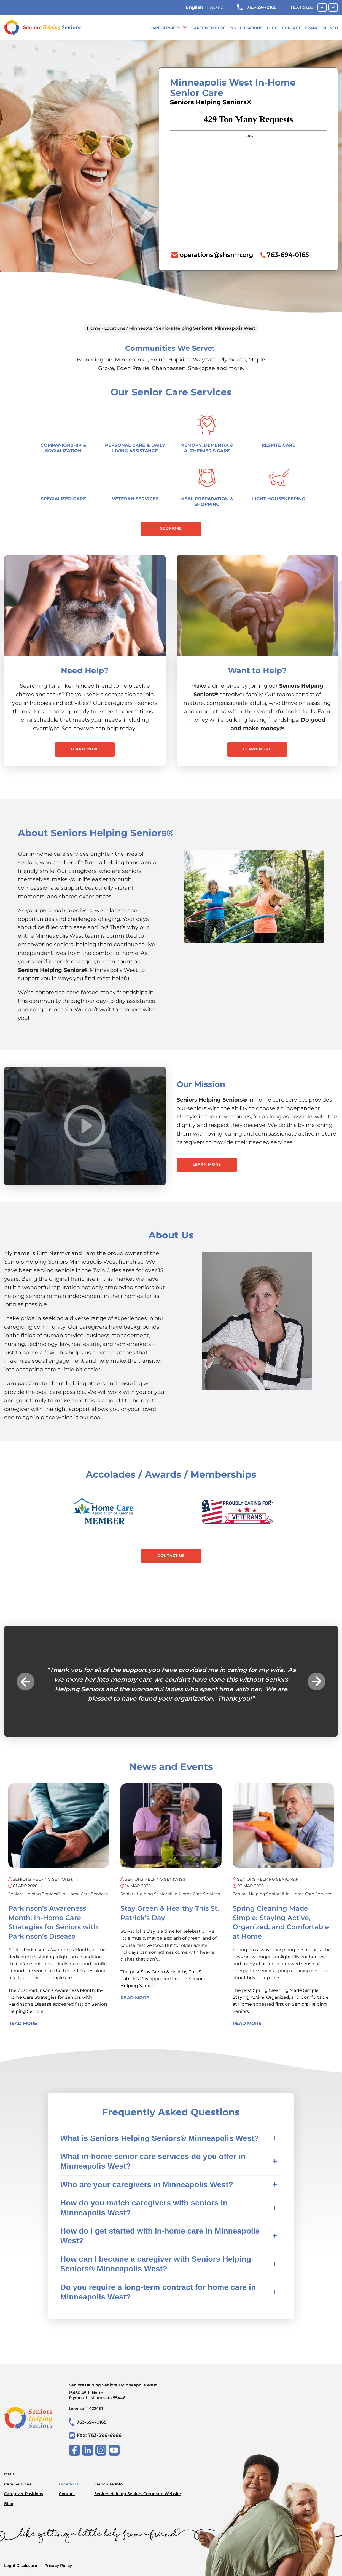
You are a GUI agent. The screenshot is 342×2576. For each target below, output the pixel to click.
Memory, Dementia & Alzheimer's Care (206, 448)
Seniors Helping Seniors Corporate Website (137, 2493)
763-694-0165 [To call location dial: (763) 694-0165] (288, 255)
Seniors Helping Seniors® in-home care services (58, 1894)
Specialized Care (63, 498)
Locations (251, 28)
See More (171, 528)
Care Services (165, 28)
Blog (272, 28)
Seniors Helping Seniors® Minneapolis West (124, 2391)
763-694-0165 (256, 7)
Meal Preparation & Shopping (206, 501)
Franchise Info (321, 28)
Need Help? (85, 670)
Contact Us (171, 1555)
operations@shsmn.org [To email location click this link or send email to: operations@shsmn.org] (216, 255)
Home (94, 328)
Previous (25, 1681)
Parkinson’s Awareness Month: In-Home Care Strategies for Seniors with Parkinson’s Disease (55, 1997)
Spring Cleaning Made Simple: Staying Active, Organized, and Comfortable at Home (280, 1997)
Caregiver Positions (213, 28)
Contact (291, 28)
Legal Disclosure (20, 2565)
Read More (22, 2023)
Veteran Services (135, 498)
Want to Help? (257, 670)
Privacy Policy (58, 2565)
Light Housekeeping (278, 498)
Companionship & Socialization (63, 448)
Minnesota (140, 328)
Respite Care (278, 445)
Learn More (85, 749)
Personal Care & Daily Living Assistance (135, 448)
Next (316, 1681)
